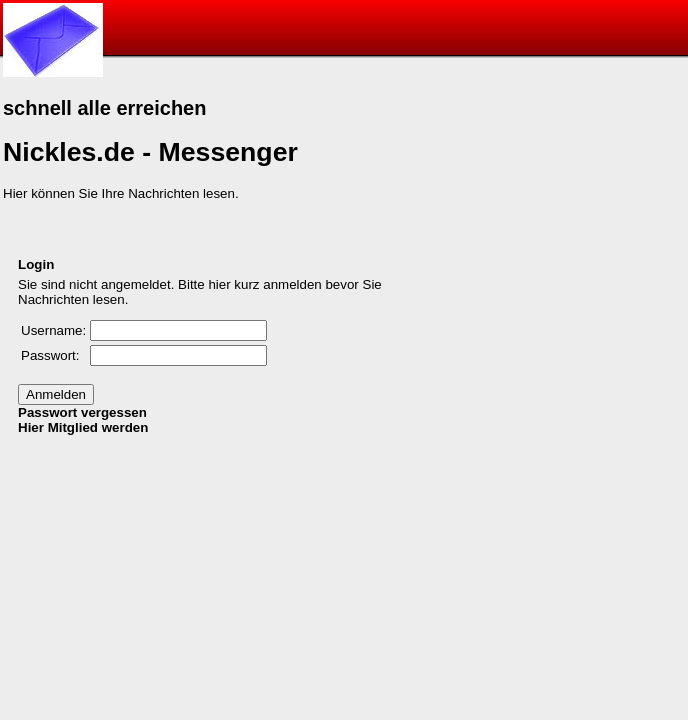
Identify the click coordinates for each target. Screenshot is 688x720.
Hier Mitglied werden (83, 427)
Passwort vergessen (82, 412)
